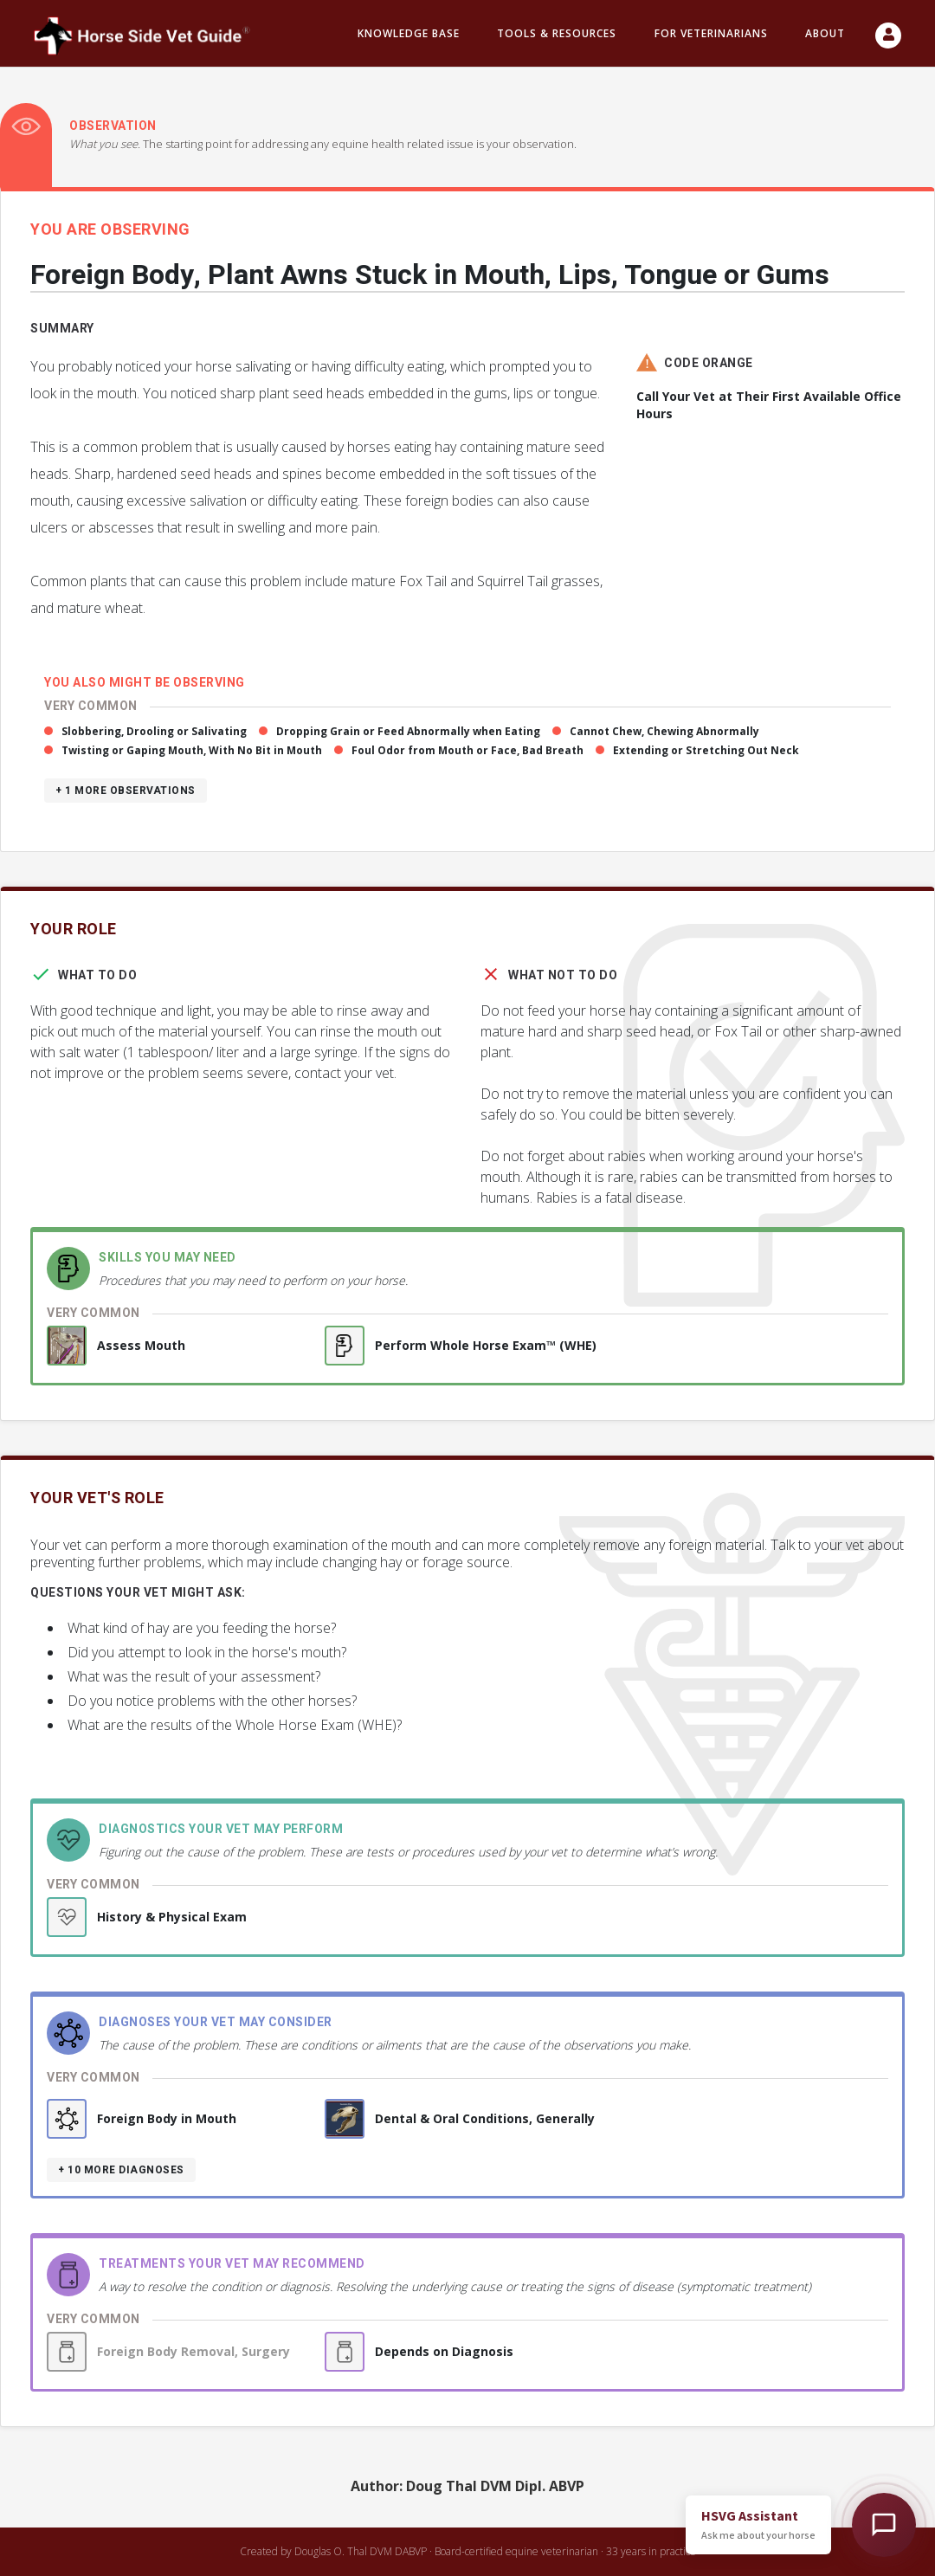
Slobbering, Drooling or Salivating (154, 731)
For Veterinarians (711, 33)
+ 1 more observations (125, 790)
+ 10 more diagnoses (121, 2170)
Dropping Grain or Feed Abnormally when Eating (408, 731)
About (825, 33)
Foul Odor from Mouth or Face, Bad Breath (467, 750)
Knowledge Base (409, 33)
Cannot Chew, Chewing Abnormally (664, 731)
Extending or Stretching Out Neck (706, 750)
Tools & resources (556, 33)
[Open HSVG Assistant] (884, 2525)
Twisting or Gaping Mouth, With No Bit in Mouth (191, 750)
